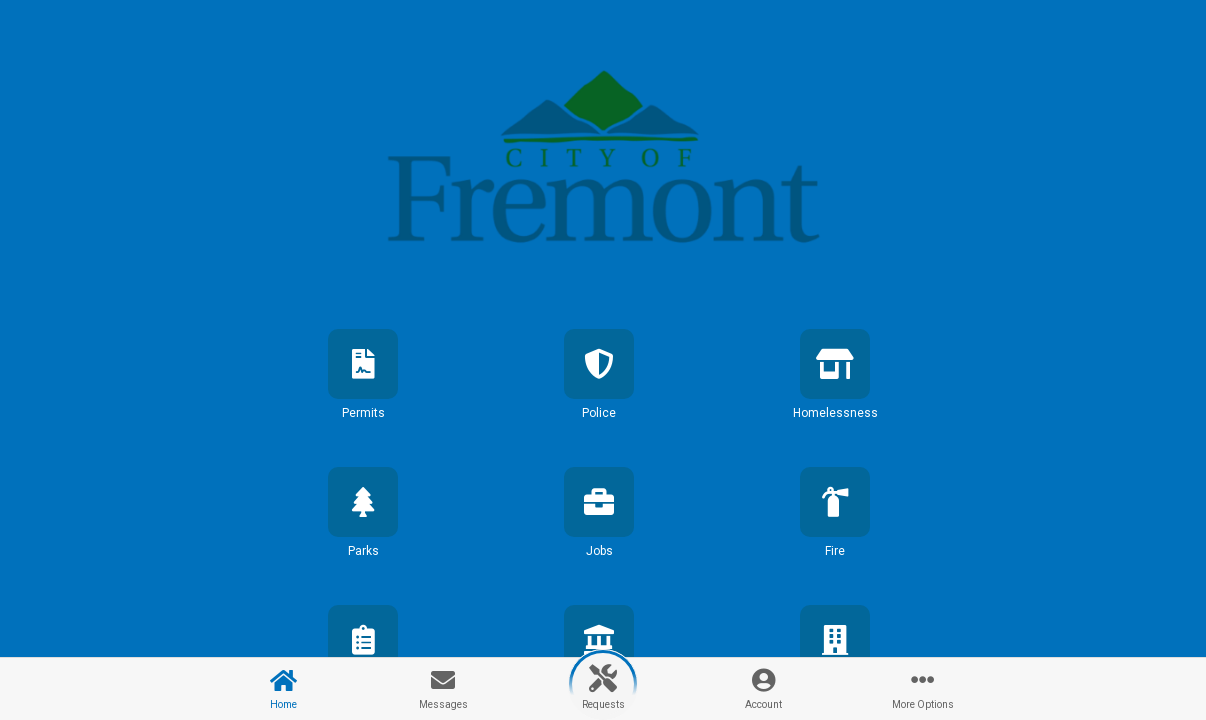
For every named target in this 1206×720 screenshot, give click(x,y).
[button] (363, 392)
